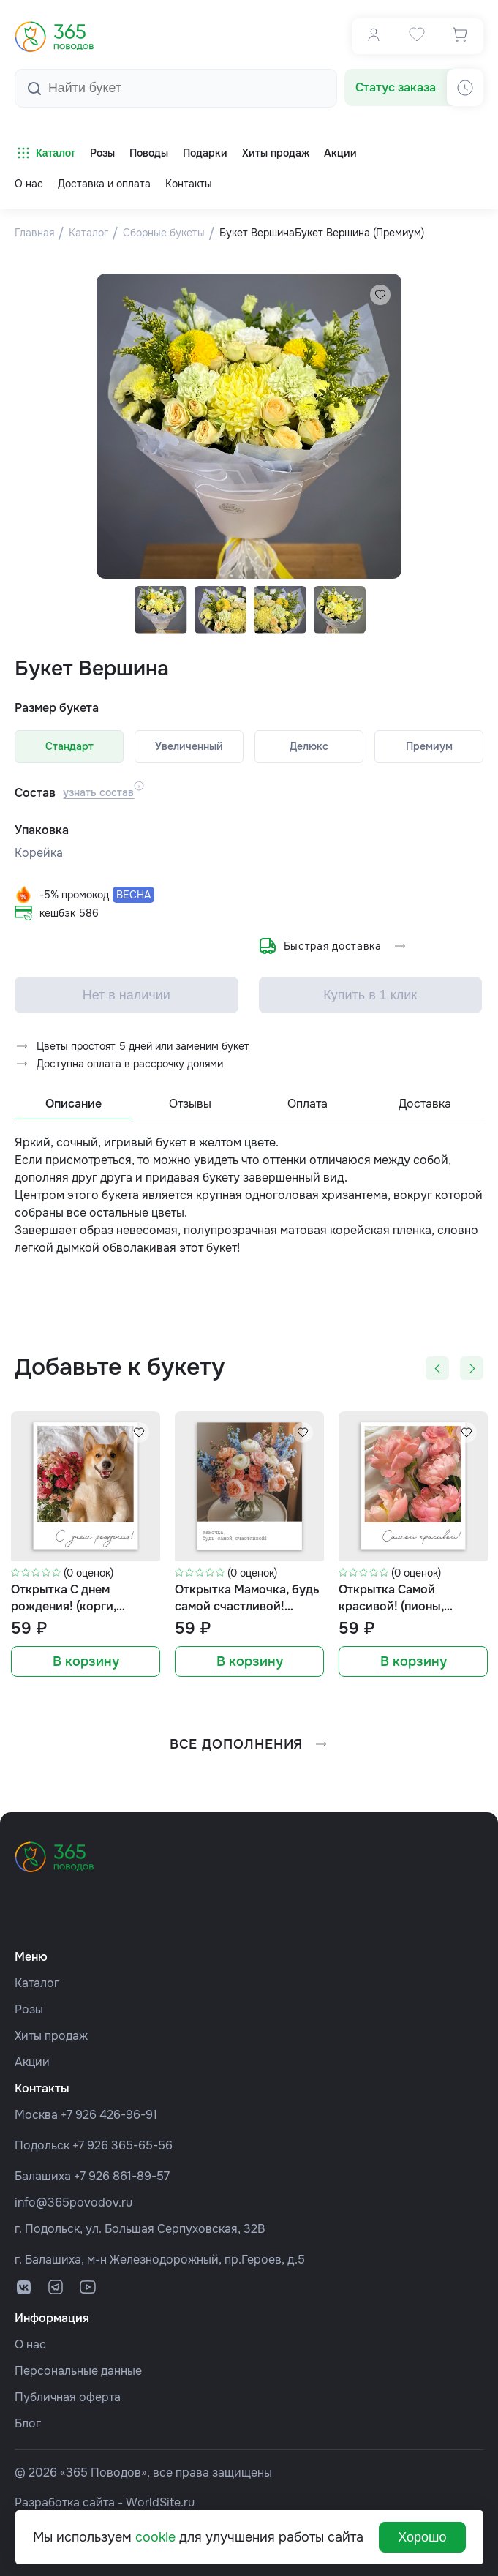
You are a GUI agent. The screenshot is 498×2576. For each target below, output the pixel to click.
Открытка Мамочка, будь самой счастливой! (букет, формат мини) (247, 1607)
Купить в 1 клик (370, 1003)
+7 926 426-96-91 (109, 2114)
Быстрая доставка (333, 950)
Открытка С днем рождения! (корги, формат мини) (63, 1607)
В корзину (86, 1671)
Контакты (188, 183)
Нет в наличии (126, 1003)
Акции (32, 2062)
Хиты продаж (51, 2035)
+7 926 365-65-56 (122, 2145)
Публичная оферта (68, 2397)
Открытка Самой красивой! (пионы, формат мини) (391, 1607)
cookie (155, 2537)
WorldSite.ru (160, 2502)
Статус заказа (395, 87)
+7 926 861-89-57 (122, 2176)
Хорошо (422, 2537)
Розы (29, 2009)
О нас (29, 183)
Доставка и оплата (104, 183)
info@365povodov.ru (73, 2202)
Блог (28, 2423)
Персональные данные (78, 2370)
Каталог (45, 153)
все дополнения (249, 1753)
